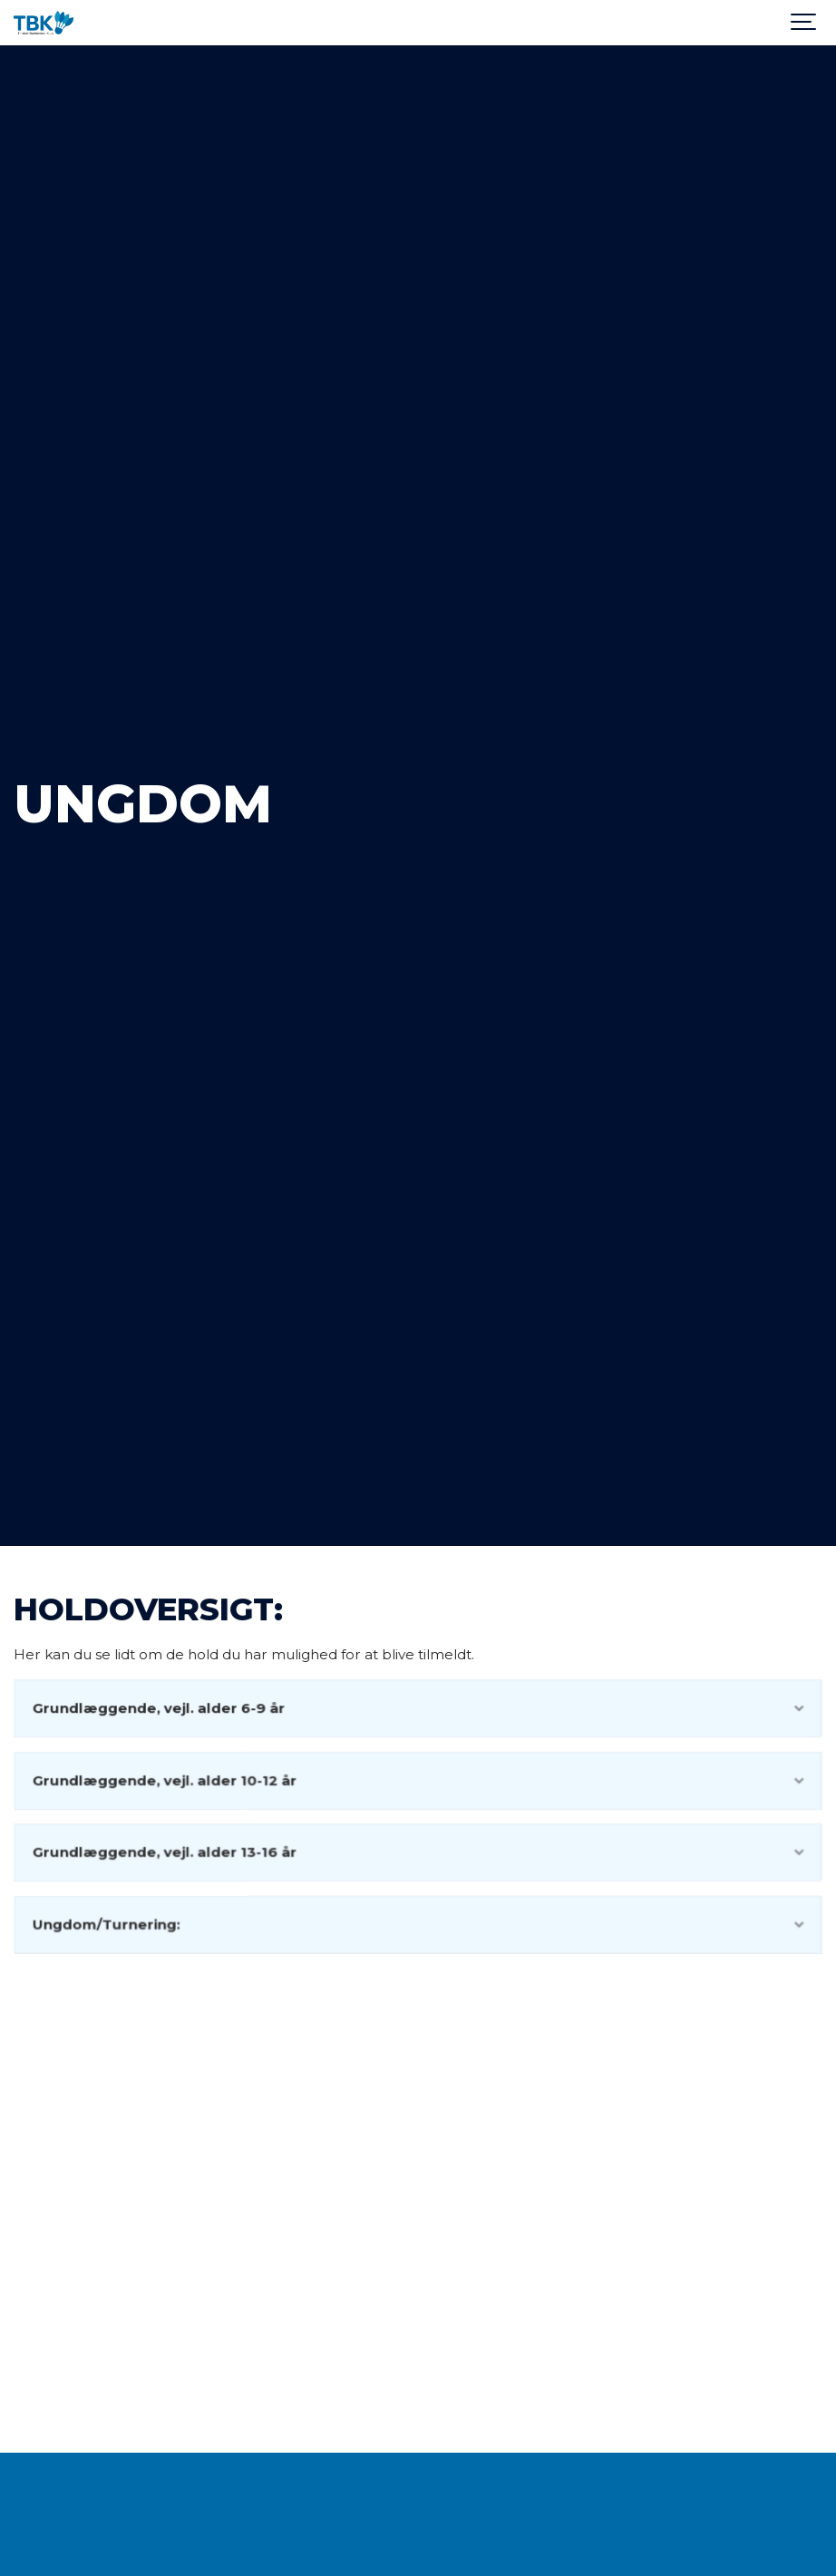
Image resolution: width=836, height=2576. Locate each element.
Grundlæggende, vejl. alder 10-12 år (418, 1780)
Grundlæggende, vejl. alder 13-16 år (418, 1852)
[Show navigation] (804, 22)
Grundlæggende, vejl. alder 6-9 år (418, 1708)
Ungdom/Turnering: (418, 1923)
